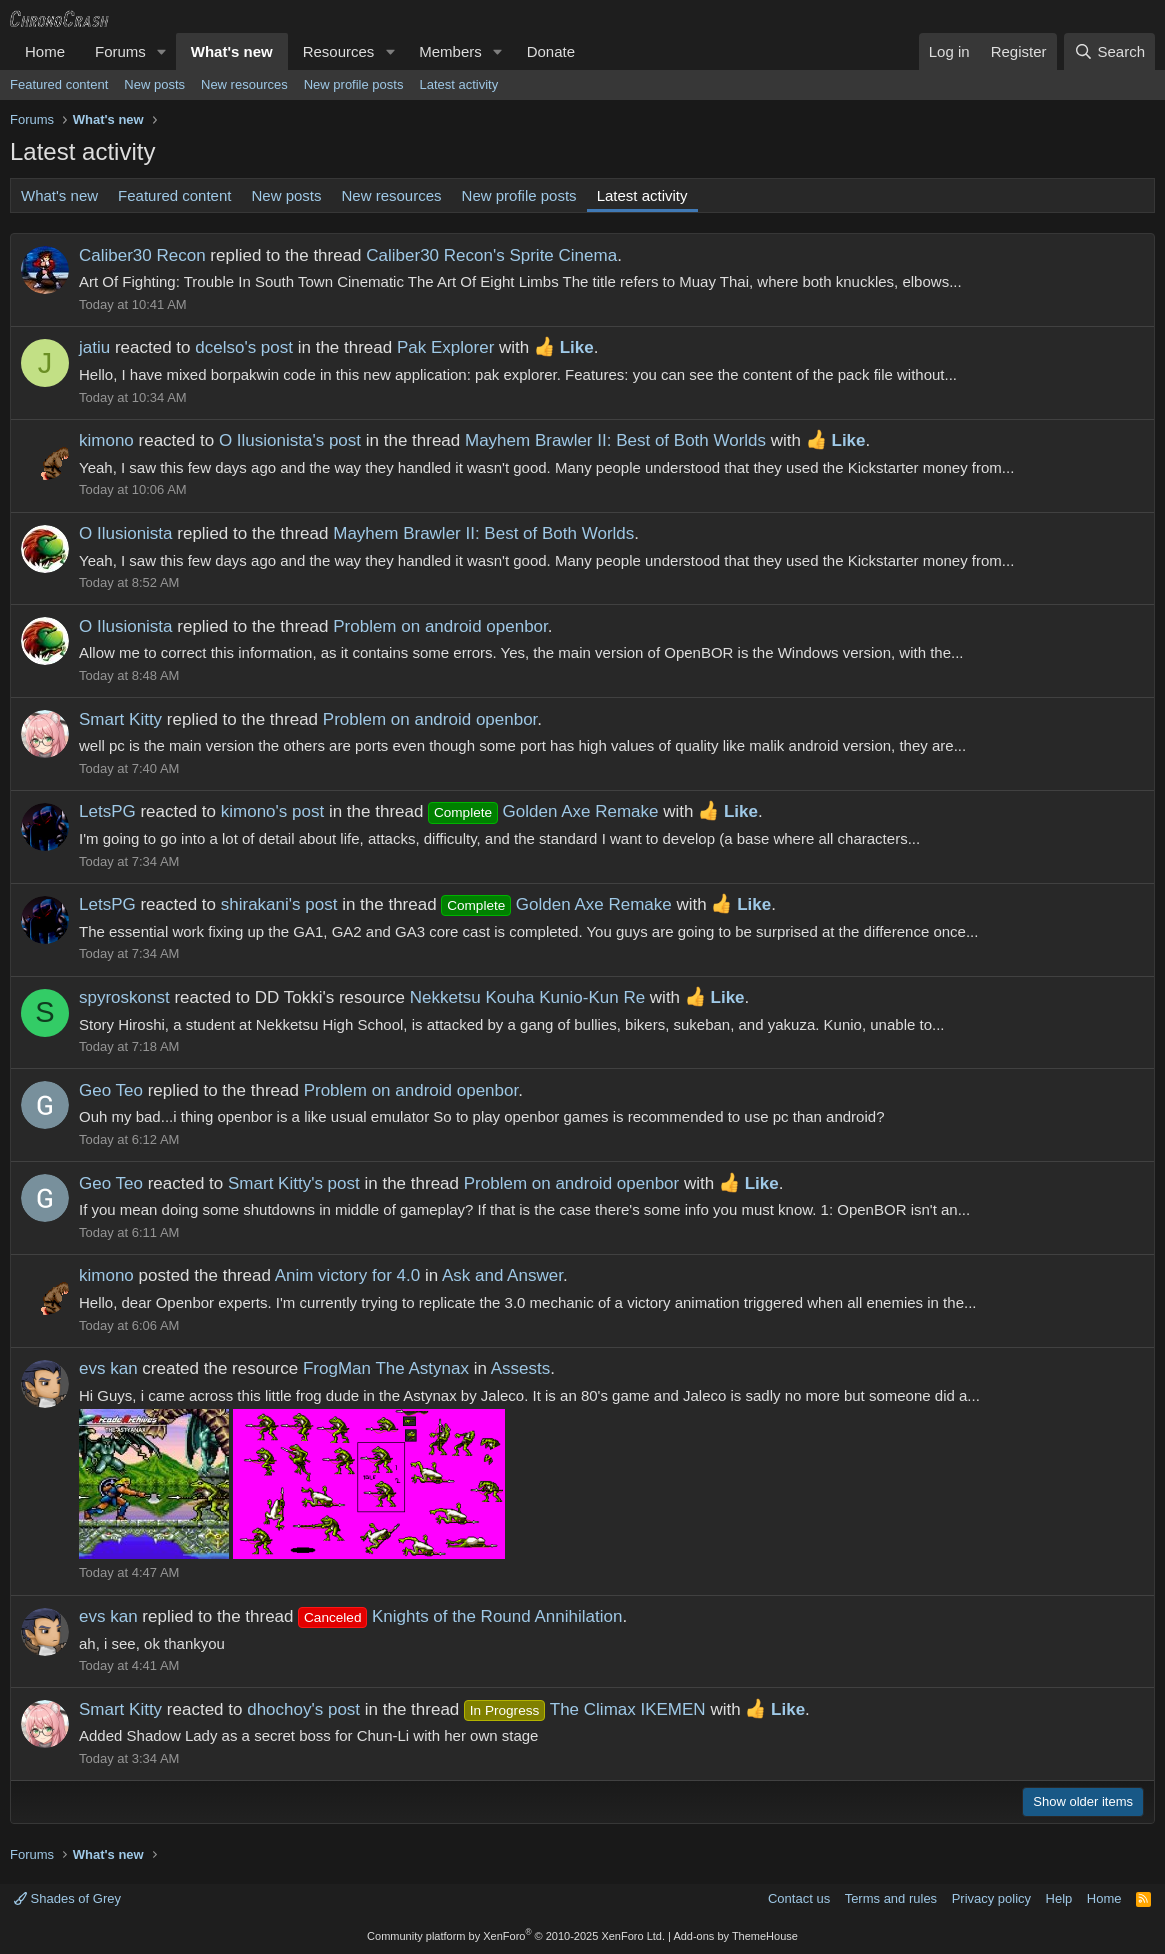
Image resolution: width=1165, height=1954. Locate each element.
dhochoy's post (303, 1709)
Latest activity (458, 84)
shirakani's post (279, 904)
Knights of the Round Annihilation (460, 1616)
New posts (154, 84)
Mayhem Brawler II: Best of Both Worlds (615, 440)
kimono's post (272, 811)
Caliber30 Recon (142, 255)
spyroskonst (124, 997)
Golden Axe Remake (543, 811)
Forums (120, 51)
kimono (106, 440)
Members (450, 51)
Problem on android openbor (440, 626)
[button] (162, 51)
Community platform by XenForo (516, 1936)
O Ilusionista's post (290, 440)
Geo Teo (111, 1090)
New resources (244, 84)
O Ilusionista (126, 533)
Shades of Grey (67, 1898)
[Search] (1109, 51)
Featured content (59, 84)
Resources (339, 51)
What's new (232, 51)
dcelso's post (244, 347)
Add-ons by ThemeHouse (735, 1936)
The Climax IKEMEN (585, 1709)
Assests (521, 1368)
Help (1059, 1898)
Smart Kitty (120, 719)
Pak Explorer (445, 347)
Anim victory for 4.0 (348, 1275)
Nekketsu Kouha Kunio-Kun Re (527, 997)
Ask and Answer (502, 1275)
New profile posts (354, 84)
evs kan (108, 1368)
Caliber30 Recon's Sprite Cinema (491, 255)
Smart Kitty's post (294, 1183)
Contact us (799, 1898)
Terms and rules (891, 1898)
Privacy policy (991, 1898)
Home (45, 51)
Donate (551, 51)
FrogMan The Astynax (386, 1368)
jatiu (94, 347)
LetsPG (107, 811)
